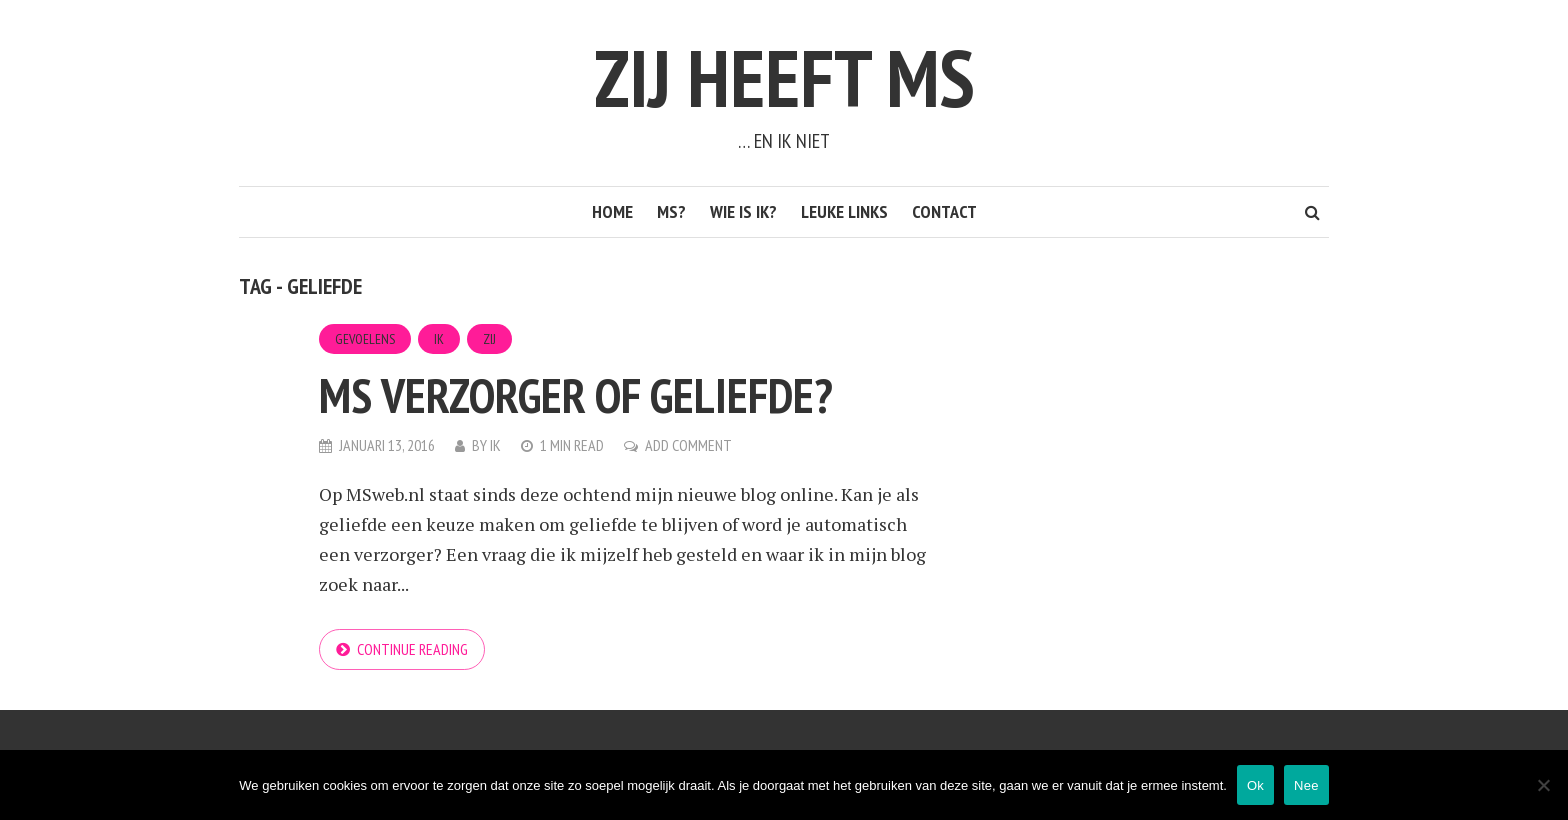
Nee (1306, 785)
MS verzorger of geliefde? (576, 395)
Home (612, 211)
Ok (1255, 785)
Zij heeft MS (784, 77)
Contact (944, 211)
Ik (439, 339)
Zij (489, 339)
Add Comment (688, 445)
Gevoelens (365, 339)
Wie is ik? (743, 211)
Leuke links (844, 211)
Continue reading (412, 649)
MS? (671, 211)
